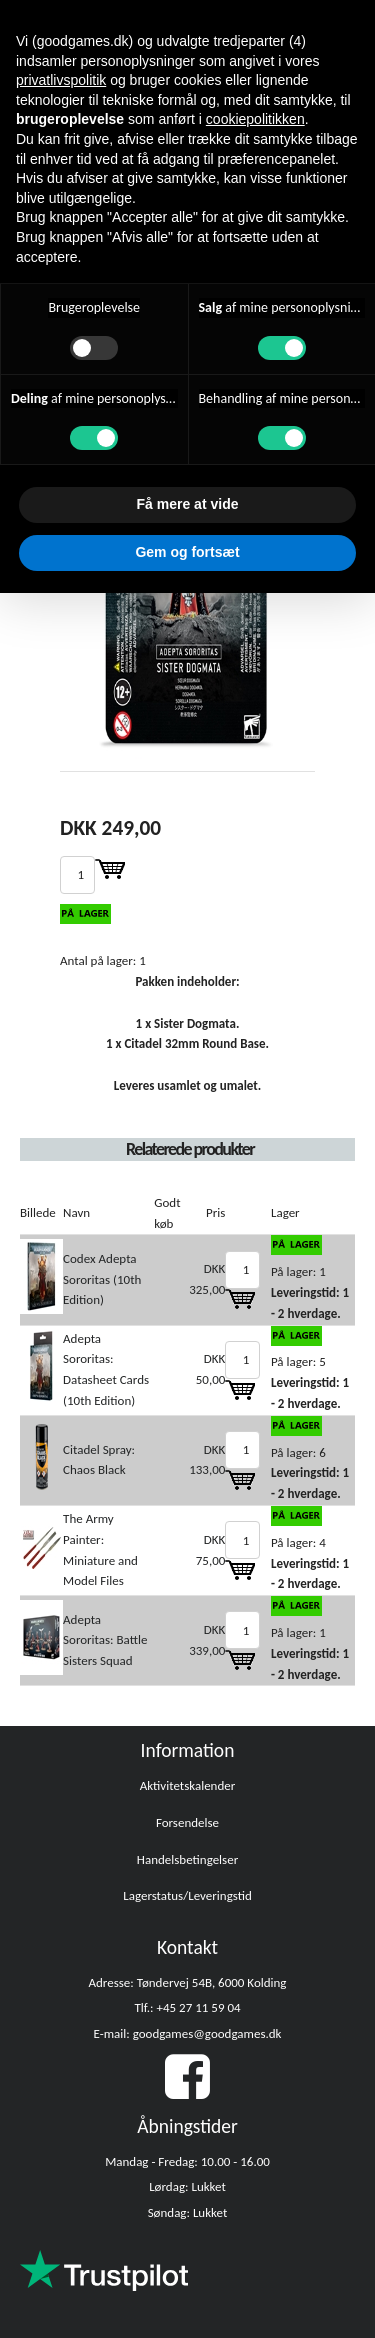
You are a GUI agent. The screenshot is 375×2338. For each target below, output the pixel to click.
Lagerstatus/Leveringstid (187, 1895)
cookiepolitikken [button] (255, 119)
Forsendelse (187, 1822)
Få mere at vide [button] (188, 504)
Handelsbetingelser (187, 1859)
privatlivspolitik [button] (61, 80)
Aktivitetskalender (188, 1785)
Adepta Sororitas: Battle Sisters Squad (105, 1640)
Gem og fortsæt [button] (187, 552)
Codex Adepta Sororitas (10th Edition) (102, 1279)
